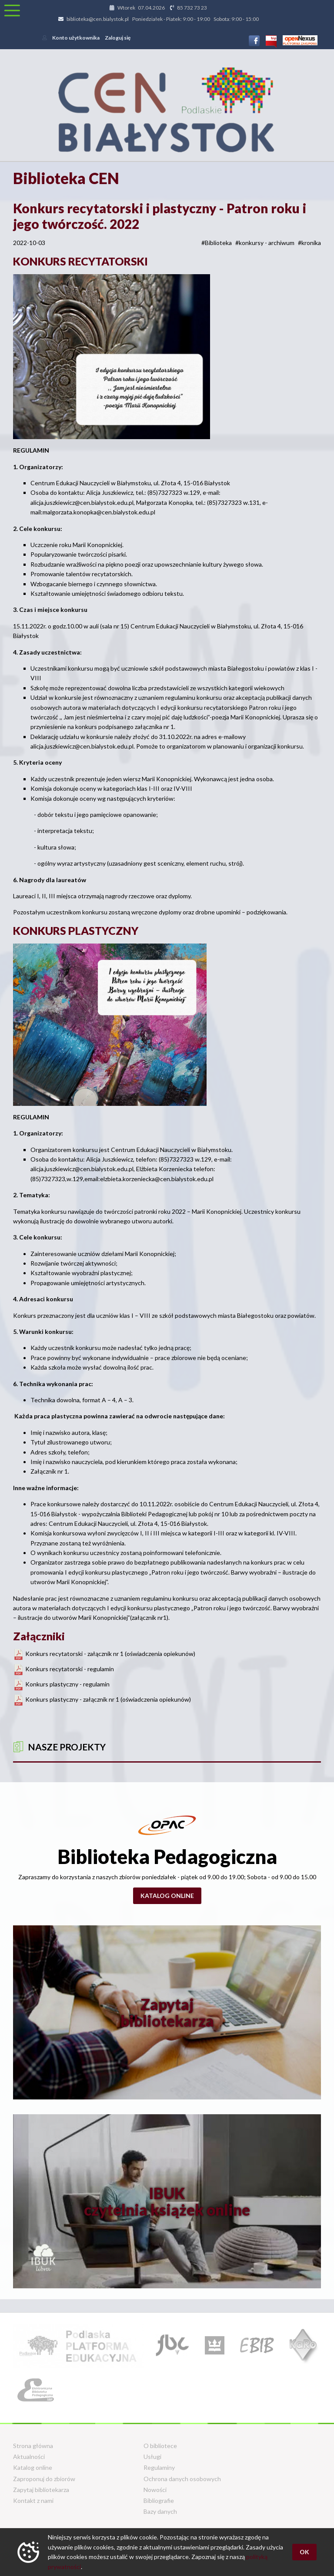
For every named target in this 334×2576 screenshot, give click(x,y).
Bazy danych (160, 2511)
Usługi (152, 2456)
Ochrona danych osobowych (182, 2478)
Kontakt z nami (33, 2500)
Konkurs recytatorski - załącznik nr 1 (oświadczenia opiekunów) (110, 1653)
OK (304, 2552)
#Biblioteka (216, 242)
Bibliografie (159, 2500)
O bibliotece (160, 2445)
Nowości (155, 2489)
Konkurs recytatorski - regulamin (69, 1669)
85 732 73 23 (192, 7)
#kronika (309, 242)
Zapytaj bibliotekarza (41, 2489)
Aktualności (29, 2456)
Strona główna (33, 2445)
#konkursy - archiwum (264, 242)
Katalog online (167, 1895)
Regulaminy (159, 2467)
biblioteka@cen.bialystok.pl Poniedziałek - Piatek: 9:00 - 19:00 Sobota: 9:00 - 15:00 (163, 19)
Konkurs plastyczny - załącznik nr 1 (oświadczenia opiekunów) (108, 1699)
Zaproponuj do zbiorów (44, 2478)
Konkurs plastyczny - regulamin (67, 1684)
